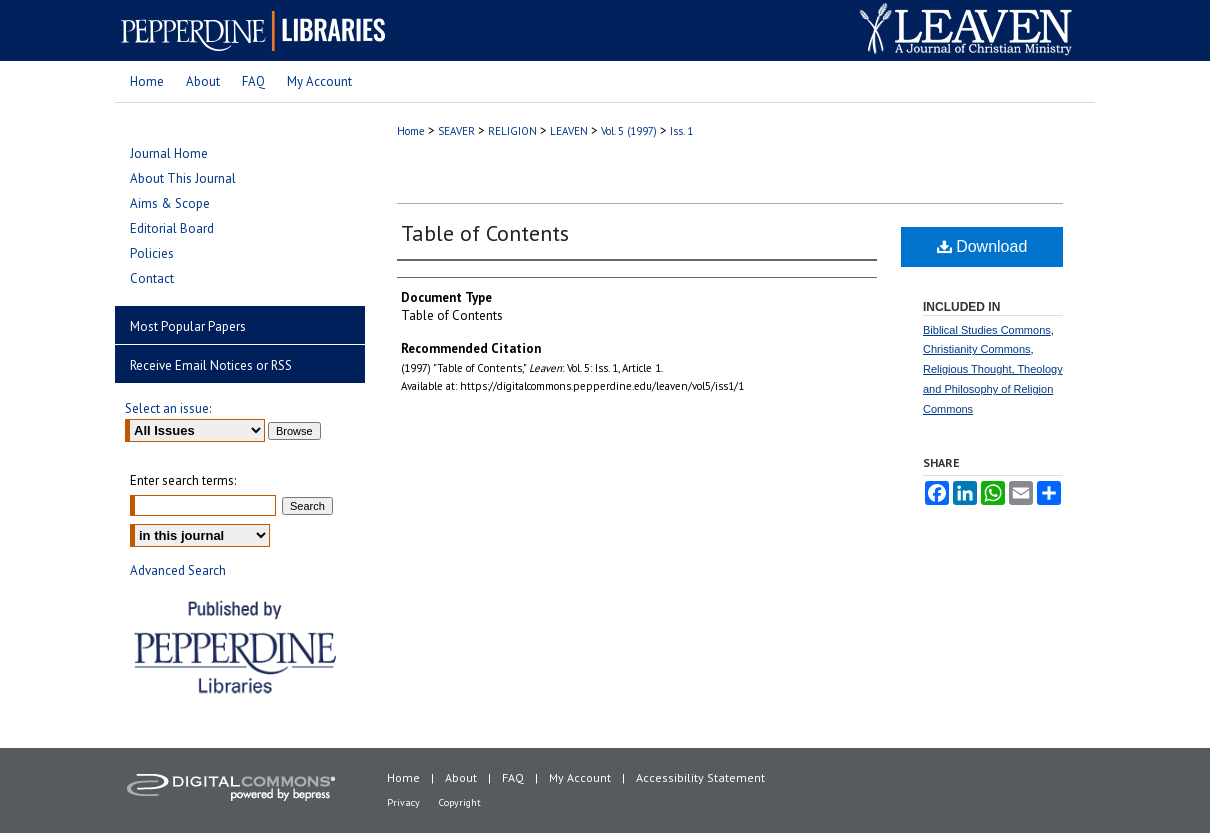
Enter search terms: (183, 480)
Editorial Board (172, 228)
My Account (580, 777)
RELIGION (512, 131)
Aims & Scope (170, 203)
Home (411, 131)
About (461, 777)
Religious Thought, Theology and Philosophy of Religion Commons (993, 389)
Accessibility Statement (700, 777)
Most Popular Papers (188, 326)
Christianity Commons (977, 349)
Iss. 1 (681, 131)
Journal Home (169, 153)
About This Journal (183, 178)
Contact (152, 278)
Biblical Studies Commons (987, 330)
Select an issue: (168, 408)
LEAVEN (569, 131)
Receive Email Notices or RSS (211, 365)
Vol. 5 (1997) (629, 131)
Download (982, 246)
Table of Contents (485, 233)
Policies (152, 253)
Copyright (460, 802)
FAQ (513, 777)
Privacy (403, 802)
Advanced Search (178, 570)
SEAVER (456, 131)
